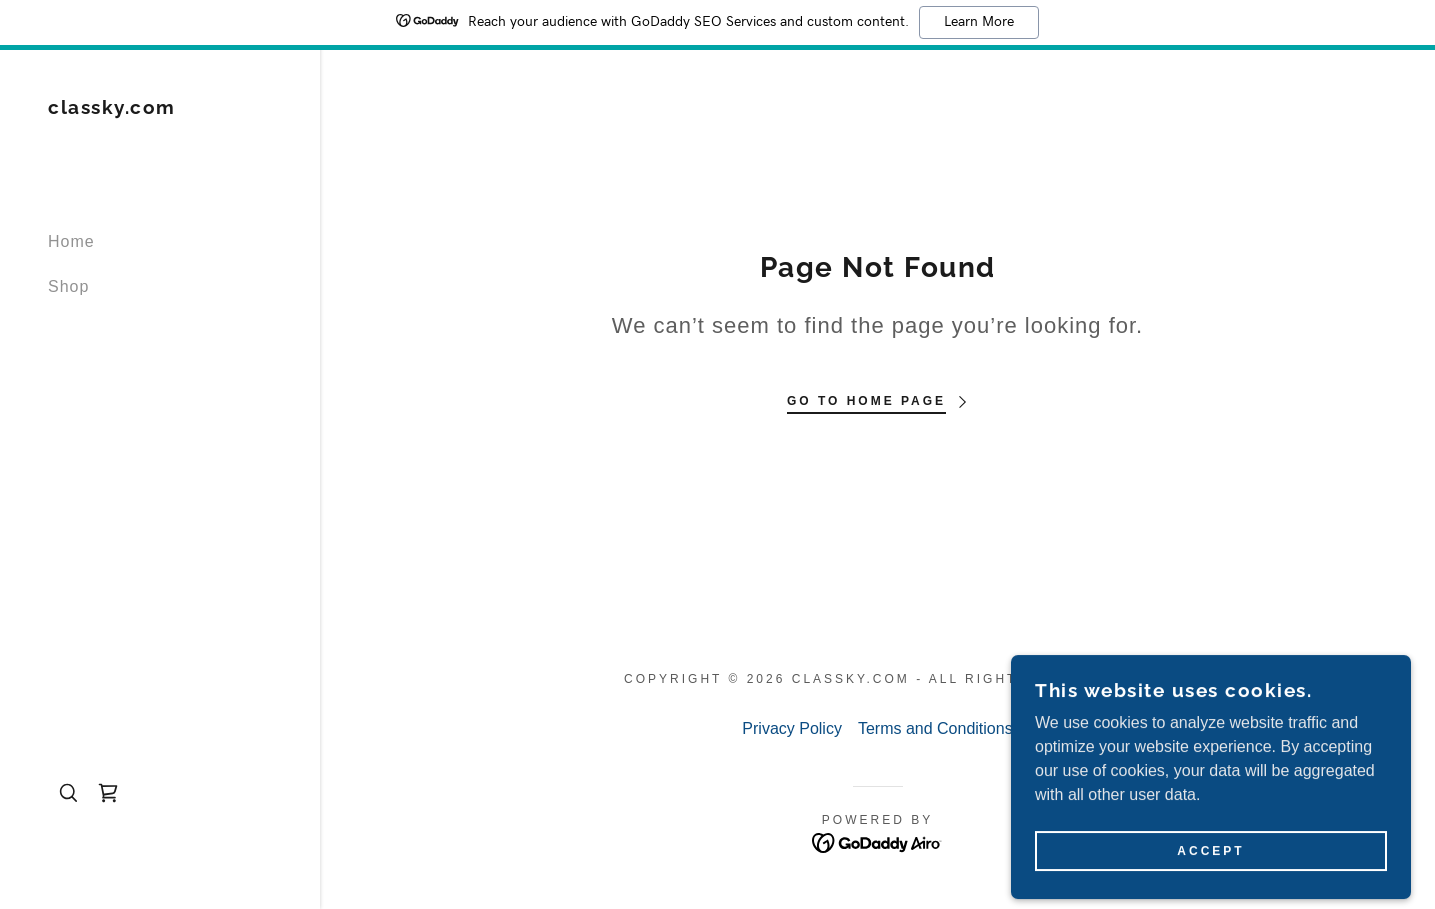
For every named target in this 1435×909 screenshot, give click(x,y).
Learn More (979, 22)
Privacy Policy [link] (792, 728)
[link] (112, 108)
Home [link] (71, 241)
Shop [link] (68, 286)
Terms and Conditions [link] (935, 728)
